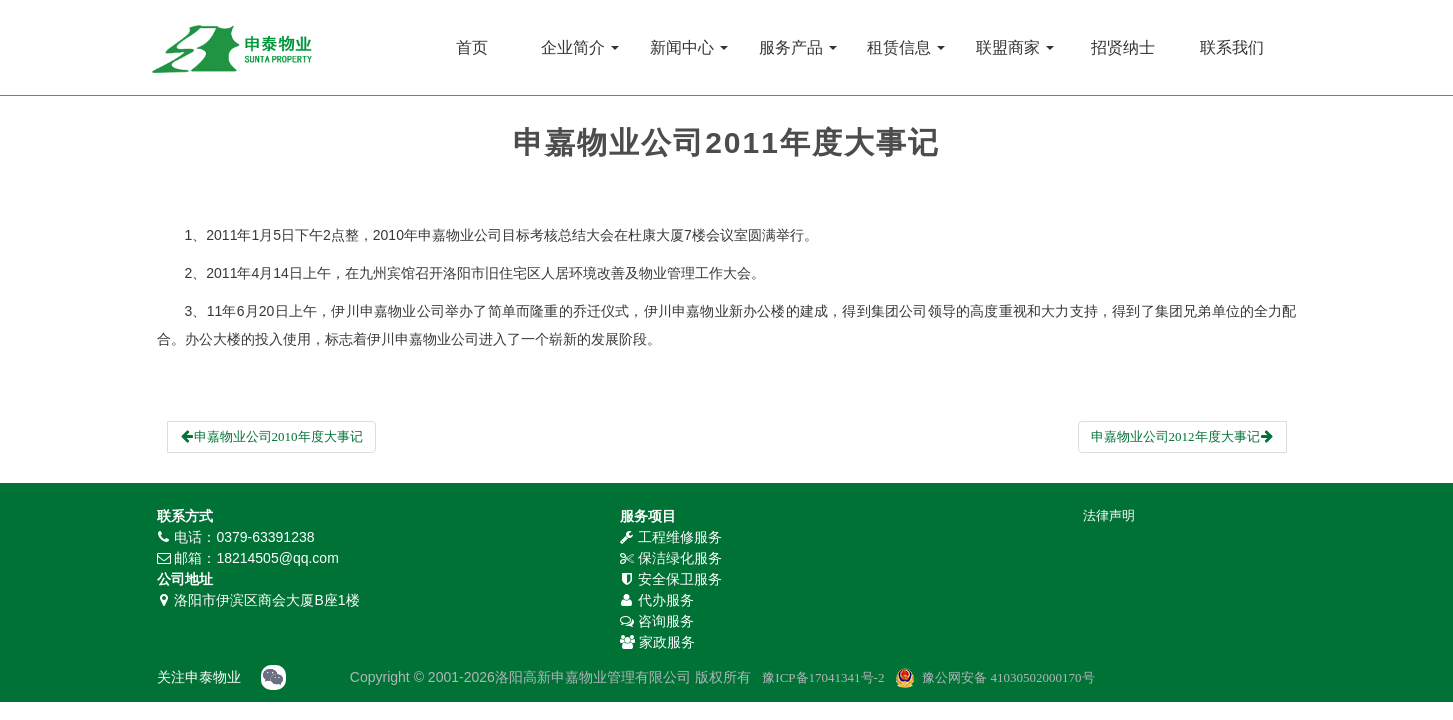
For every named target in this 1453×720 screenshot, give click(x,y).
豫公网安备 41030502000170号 (1008, 677)
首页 (472, 47)
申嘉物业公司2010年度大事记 (271, 436)
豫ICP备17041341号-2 (823, 677)
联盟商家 (1015, 47)
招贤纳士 (1123, 47)
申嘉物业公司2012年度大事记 (1182, 436)
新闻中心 (689, 47)
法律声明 (1109, 515)
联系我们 (1232, 47)
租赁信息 (906, 47)
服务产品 (798, 47)
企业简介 (580, 47)
